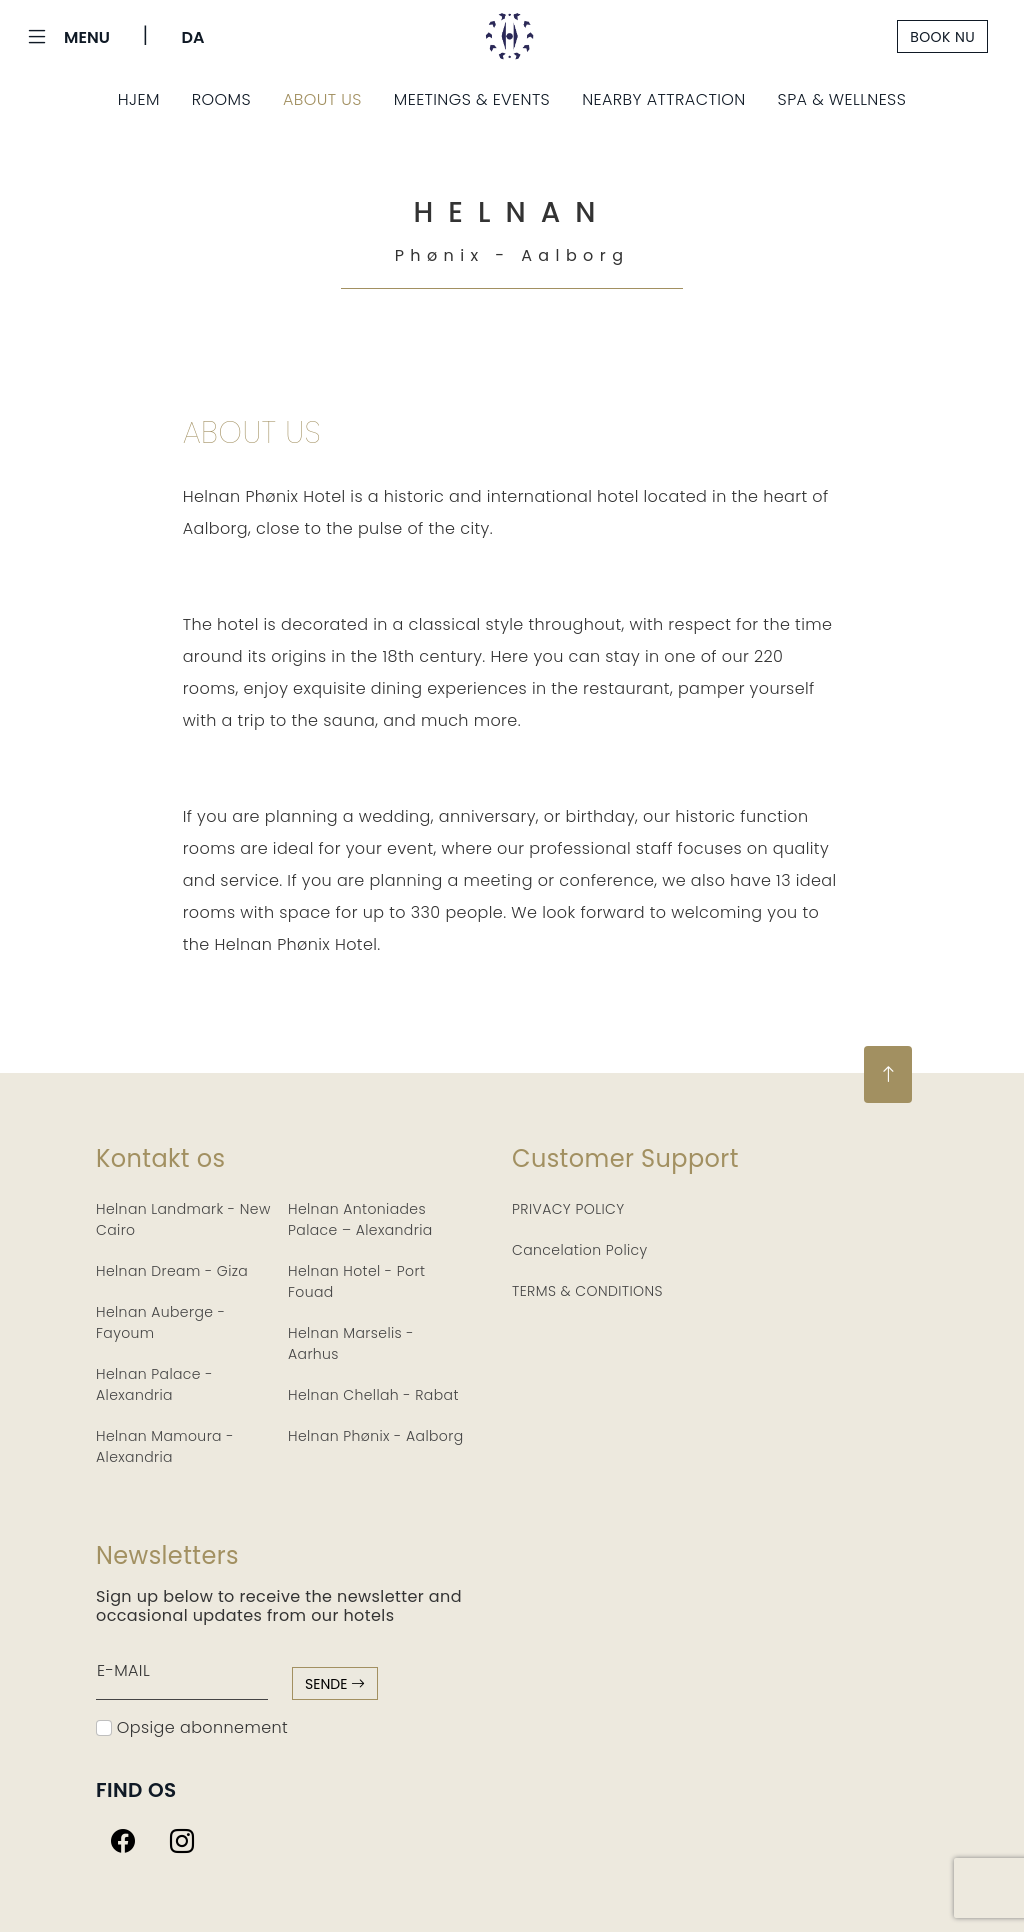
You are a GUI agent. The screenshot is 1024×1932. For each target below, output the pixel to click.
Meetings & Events (472, 99)
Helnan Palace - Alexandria (154, 1384)
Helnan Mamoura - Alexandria (165, 1446)
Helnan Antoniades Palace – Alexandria (360, 1219)
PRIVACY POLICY (568, 1209)
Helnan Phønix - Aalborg (376, 1436)
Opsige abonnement (192, 1727)
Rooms (221, 99)
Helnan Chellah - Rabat (373, 1395)
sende (335, 1684)
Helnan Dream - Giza (172, 1271)
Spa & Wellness (842, 99)
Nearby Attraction (663, 99)
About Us (322, 99)
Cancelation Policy (580, 1250)
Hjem (139, 99)
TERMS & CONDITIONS (587, 1291)
